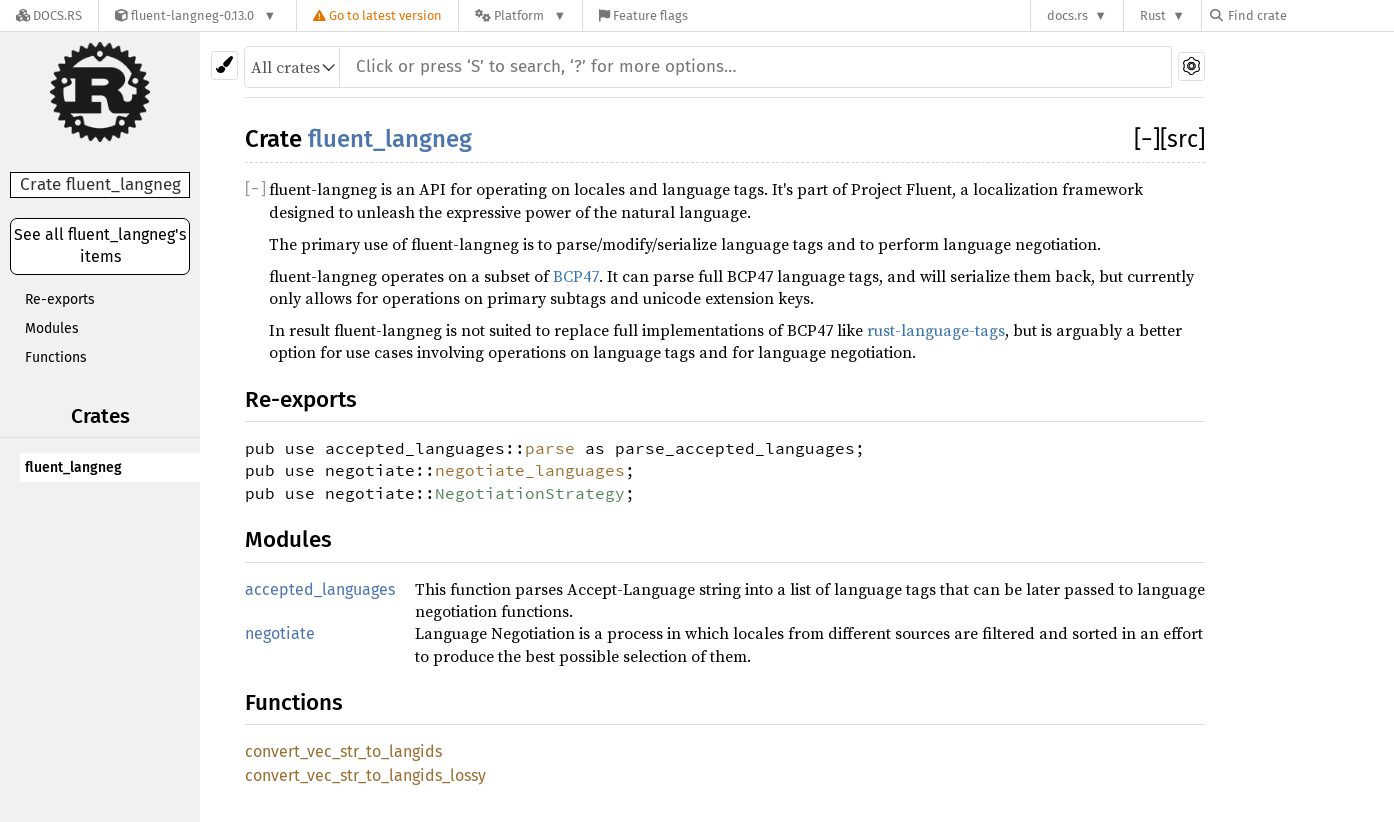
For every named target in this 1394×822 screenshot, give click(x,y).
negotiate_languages (530, 470)
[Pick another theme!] (224, 65)
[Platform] (520, 15)
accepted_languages (320, 589)
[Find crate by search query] (1310, 15)
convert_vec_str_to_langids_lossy (365, 775)
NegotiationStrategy (530, 493)
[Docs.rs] (49, 15)
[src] (1182, 139)
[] (1147, 139)
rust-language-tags (936, 330)
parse (550, 448)
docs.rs (1067, 15)
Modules (52, 328)
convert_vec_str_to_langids (343, 751)
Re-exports (60, 299)
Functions (56, 357)
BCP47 (576, 276)
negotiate (280, 633)
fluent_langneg (73, 467)
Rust (1153, 15)
